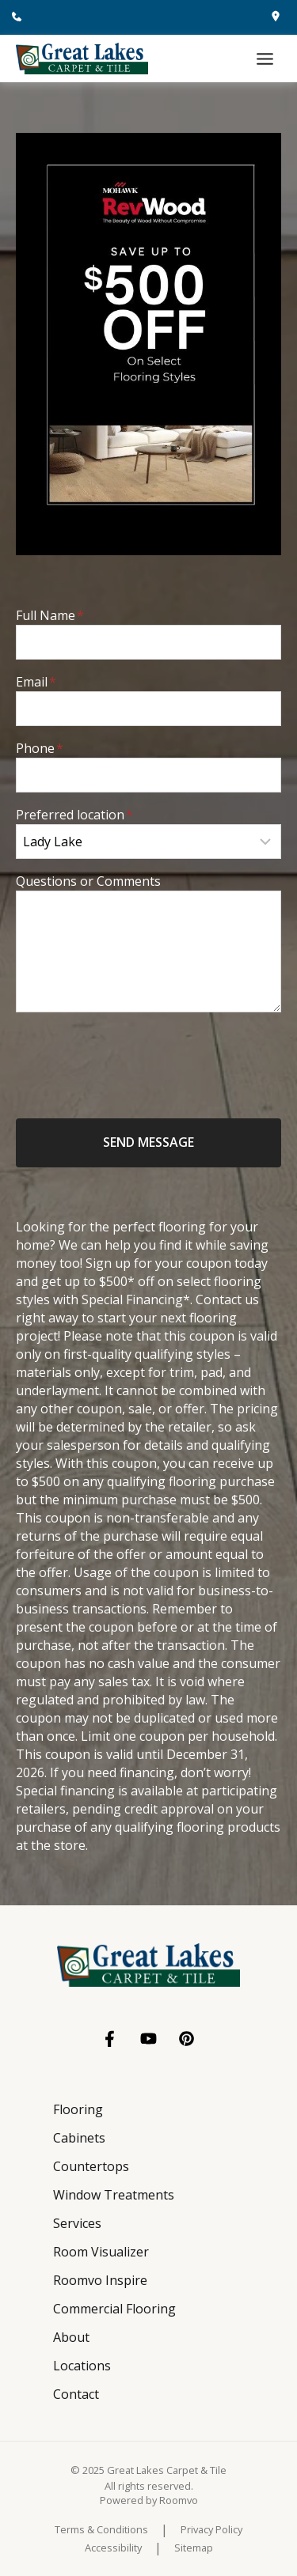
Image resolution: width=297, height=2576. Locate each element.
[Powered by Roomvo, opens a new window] (149, 2500)
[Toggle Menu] (265, 59)
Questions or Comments (88, 881)
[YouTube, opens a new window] (148, 2038)
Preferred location (74, 814)
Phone (39, 748)
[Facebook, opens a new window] (110, 2039)
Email (36, 681)
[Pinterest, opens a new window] (186, 2039)
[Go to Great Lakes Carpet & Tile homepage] (148, 1965)
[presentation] (136, 1056)
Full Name (50, 615)
